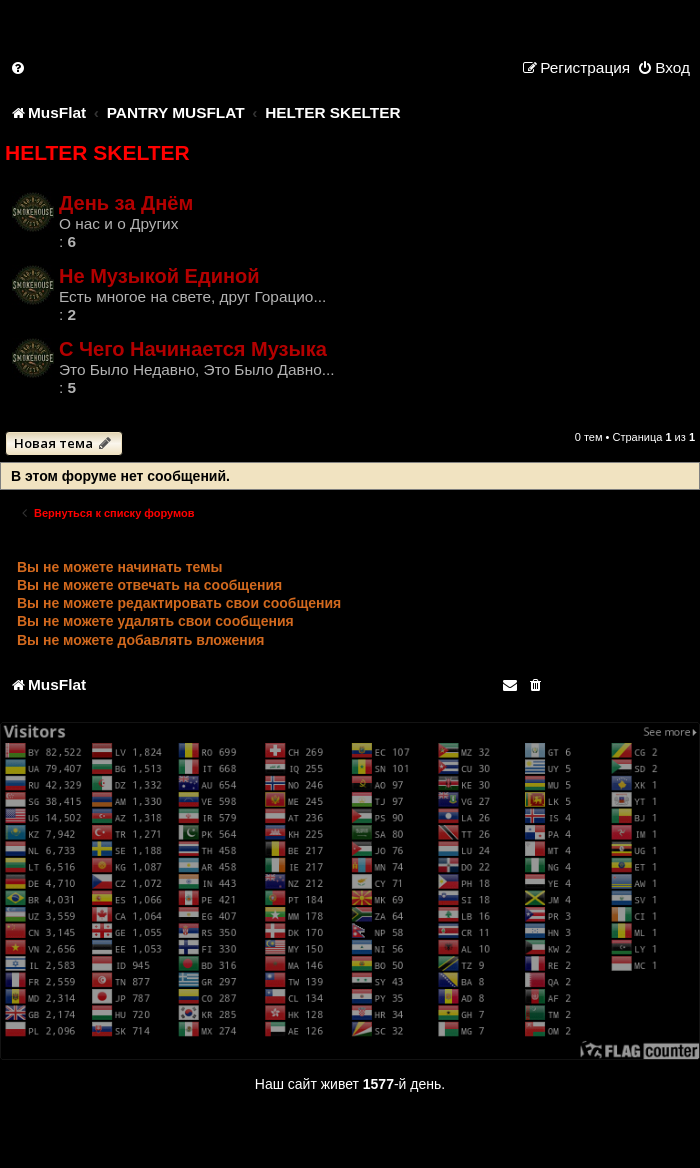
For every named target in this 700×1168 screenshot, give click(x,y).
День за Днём (126, 203)
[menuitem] (19, 67)
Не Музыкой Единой (159, 276)
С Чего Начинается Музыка (193, 349)
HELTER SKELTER (97, 152)
